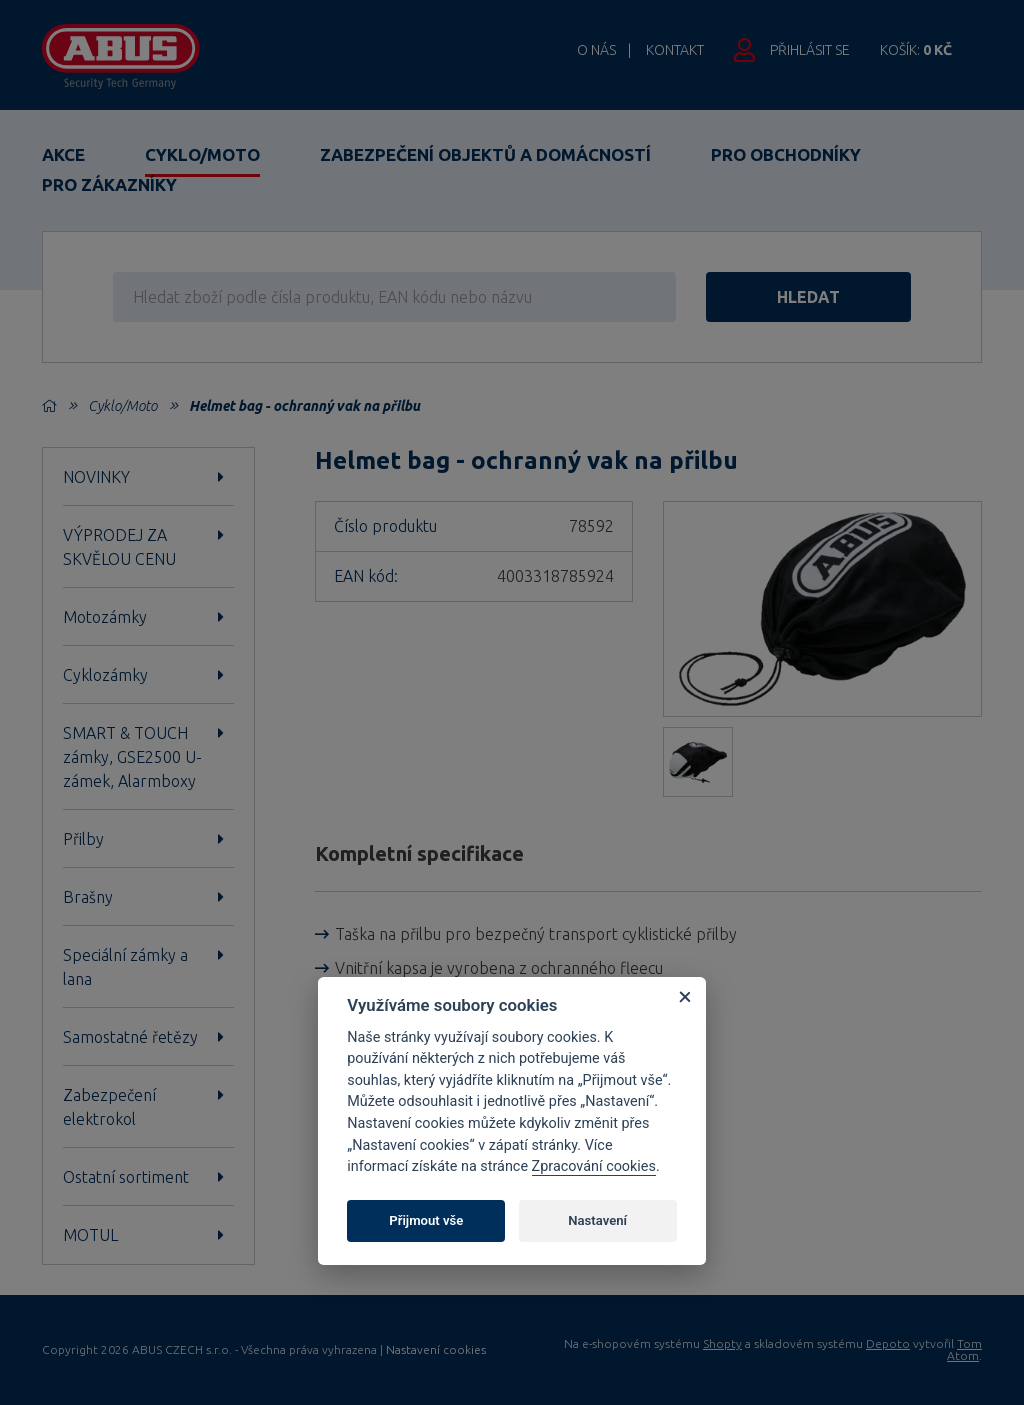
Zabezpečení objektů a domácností (485, 154)
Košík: (916, 50)
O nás (596, 50)
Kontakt (675, 50)
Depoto (888, 1343)
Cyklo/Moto (202, 154)
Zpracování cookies (594, 1166)
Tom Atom (964, 1349)
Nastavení (597, 1220)
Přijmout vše (426, 1220)
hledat (808, 297)
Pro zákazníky (109, 184)
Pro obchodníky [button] (786, 154)
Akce (63, 154)
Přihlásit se (810, 50)
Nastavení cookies (436, 1350)
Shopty (722, 1343)
